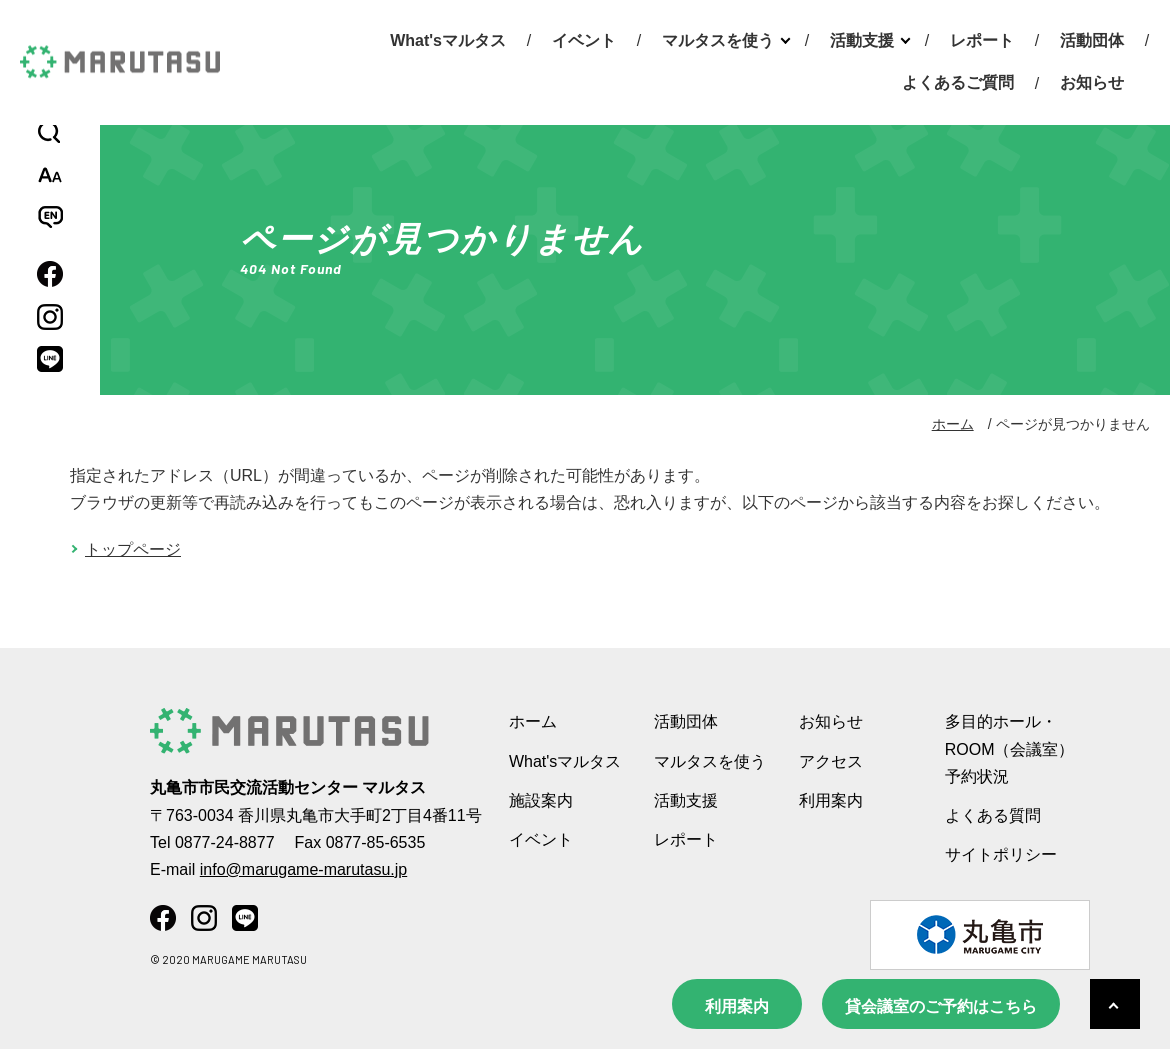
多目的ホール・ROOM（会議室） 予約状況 (1010, 748)
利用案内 (737, 1006)
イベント (584, 40)
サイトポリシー (1001, 854)
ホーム (953, 424)
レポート (982, 40)
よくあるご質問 (958, 82)
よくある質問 (993, 815)
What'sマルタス (448, 40)
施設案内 (541, 800)
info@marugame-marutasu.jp (303, 869)
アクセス (831, 761)
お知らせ (1092, 82)
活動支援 (862, 40)
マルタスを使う (718, 40)
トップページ (133, 549)
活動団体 (1092, 40)
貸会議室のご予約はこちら (941, 1006)
